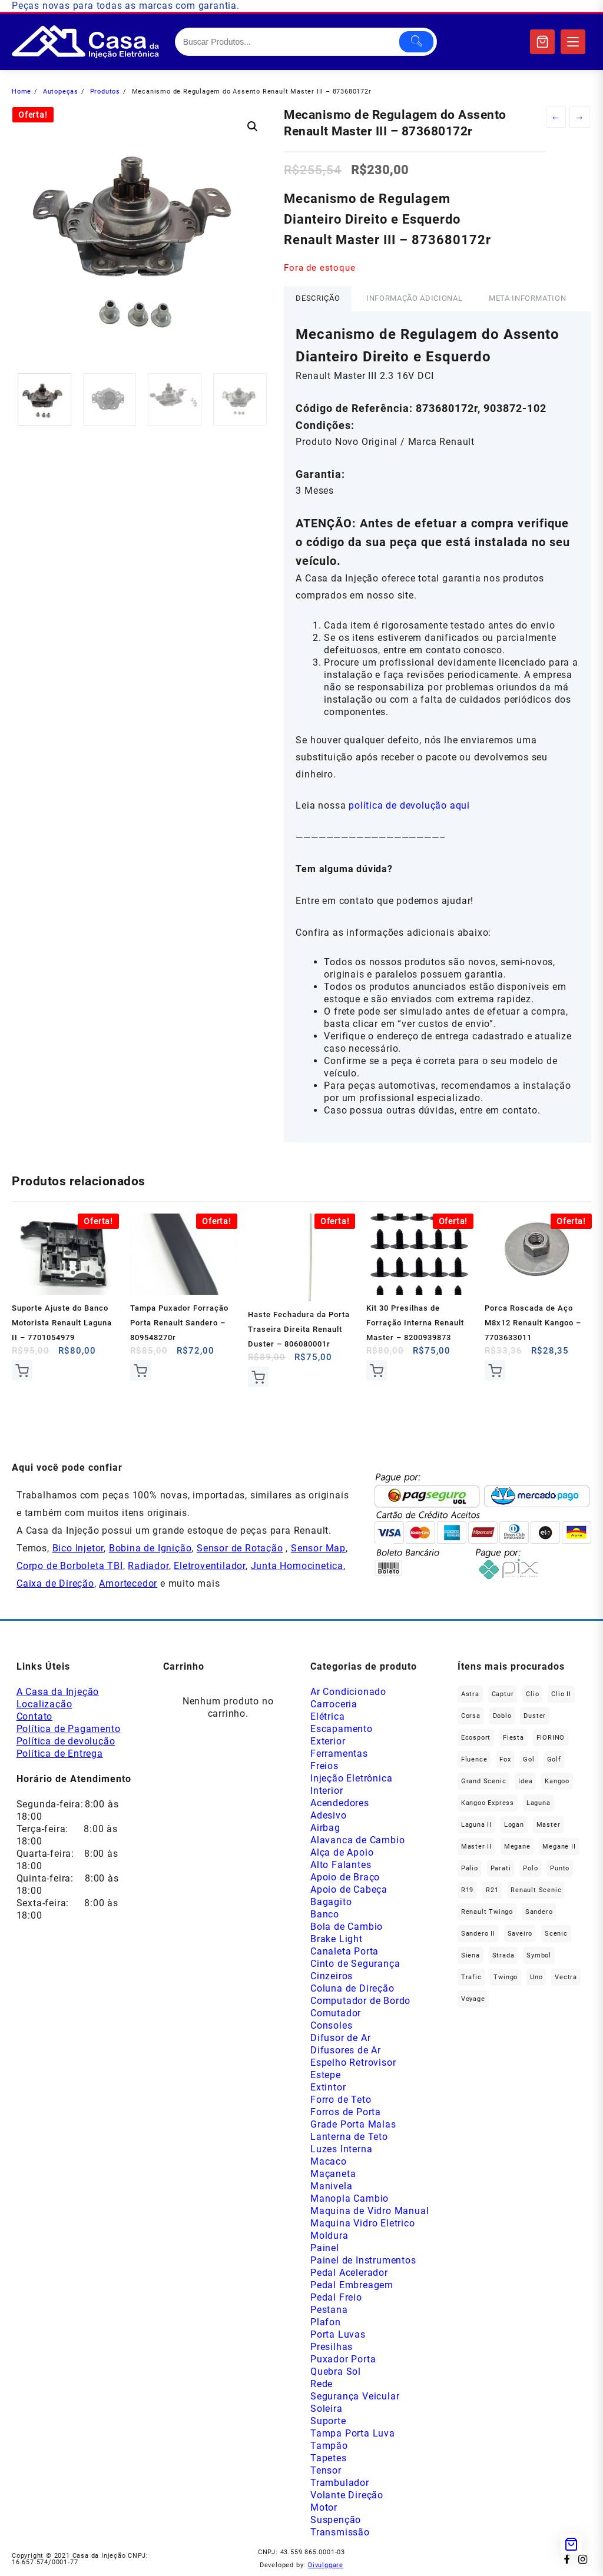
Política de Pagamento (68, 1728)
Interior (326, 1790)
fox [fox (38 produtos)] (505, 1759)
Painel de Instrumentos (363, 2260)
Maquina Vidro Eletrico (362, 2223)
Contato (34, 1716)
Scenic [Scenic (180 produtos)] (556, 1933)
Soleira (326, 2408)
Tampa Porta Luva (352, 2433)
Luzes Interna (341, 2149)
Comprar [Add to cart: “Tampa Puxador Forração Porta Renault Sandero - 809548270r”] (140, 1370)
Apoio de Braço (345, 1877)
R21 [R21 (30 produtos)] (492, 1890)
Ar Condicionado (348, 1691)
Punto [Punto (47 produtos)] (559, 1868)
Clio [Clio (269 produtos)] (532, 1694)
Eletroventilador (210, 1565)
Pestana (329, 2309)
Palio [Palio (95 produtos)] (469, 1868)
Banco (324, 1914)
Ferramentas (339, 1753)
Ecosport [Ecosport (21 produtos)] (476, 1737)
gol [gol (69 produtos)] (528, 1759)
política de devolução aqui (409, 805)
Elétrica (327, 1716)
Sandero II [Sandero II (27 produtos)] (478, 1933)
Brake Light (336, 1939)
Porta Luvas (338, 2334)
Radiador (148, 1565)
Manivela (331, 2186)
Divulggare (325, 2565)
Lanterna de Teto (349, 2136)
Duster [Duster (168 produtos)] (535, 1716)
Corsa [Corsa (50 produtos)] (471, 1716)
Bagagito (331, 1901)
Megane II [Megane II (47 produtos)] (558, 1846)
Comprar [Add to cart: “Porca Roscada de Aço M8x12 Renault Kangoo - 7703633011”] (495, 1370)
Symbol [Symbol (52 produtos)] (538, 1955)
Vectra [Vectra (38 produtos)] (566, 1977)
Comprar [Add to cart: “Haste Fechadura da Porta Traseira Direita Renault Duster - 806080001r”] (258, 1377)
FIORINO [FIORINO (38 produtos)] (550, 1737)
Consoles (331, 2025)
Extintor (328, 2087)
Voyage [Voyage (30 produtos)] (473, 1999)
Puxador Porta (343, 2359)
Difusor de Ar (340, 2037)
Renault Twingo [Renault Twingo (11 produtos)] (487, 1912)
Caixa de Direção (55, 1583)
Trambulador (339, 2482)
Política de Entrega (59, 1753)
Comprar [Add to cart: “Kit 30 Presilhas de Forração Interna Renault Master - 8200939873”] (376, 1370)
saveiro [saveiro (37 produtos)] (520, 1933)
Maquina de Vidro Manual (369, 2210)
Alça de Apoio (341, 1852)
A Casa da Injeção (58, 1691)
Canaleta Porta (344, 1951)
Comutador (335, 2013)
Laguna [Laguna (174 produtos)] (538, 1803)
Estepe (325, 2074)
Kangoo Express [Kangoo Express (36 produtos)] (487, 1803)
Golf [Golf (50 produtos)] (554, 1759)
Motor (323, 2507)
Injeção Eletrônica (351, 1778)
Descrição (318, 298)
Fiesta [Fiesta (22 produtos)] (513, 1737)
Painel (324, 2247)
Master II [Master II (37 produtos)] (476, 1846)
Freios (324, 1765)
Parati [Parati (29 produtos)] (501, 1868)
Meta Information (527, 298)
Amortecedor (128, 1583)
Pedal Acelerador (349, 2272)
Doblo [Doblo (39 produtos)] (502, 1716)
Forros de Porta (345, 2112)
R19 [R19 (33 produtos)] (467, 1890)
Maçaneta (333, 2173)
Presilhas (331, 2346)
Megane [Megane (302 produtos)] (517, 1846)
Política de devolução (65, 1741)
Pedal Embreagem (351, 2285)
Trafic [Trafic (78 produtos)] (471, 1977)
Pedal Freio (336, 2297)
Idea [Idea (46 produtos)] (525, 1781)
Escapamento (341, 1728)
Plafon (325, 2322)
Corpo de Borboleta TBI (69, 1565)
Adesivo (328, 1815)
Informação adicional (414, 298)
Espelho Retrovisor (353, 2062)
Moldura (329, 2235)
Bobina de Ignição (150, 1548)
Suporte (328, 2421)
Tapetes (328, 2458)
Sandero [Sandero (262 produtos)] (539, 1912)
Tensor (326, 2470)
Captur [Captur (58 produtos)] (503, 1694)
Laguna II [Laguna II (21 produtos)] (476, 1825)
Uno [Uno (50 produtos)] (536, 1977)
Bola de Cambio (346, 1926)
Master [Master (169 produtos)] (548, 1825)
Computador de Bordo (360, 2000)
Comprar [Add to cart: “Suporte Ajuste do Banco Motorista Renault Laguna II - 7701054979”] (22, 1370)
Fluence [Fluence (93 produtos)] (474, 1759)
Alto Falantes (340, 1864)
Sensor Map (318, 1548)
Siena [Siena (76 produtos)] (470, 1955)
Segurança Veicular (354, 2396)
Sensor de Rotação (240, 1548)
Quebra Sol (335, 2371)
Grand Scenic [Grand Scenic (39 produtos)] (483, 1781)
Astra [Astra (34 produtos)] (470, 1694)
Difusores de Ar (345, 2050)
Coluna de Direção (352, 1988)
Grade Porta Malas (353, 2124)
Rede (321, 2383)
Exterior (327, 1741)
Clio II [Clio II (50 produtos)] (561, 1694)
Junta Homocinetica (297, 1565)
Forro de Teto (340, 2099)
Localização (44, 1704)
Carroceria (333, 1704)
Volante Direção (346, 2495)
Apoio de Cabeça (348, 1889)
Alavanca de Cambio (357, 1840)
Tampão (329, 2445)
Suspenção (335, 2519)
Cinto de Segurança (355, 1963)
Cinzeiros (331, 1976)
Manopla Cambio (349, 2198)
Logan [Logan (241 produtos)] (514, 1825)
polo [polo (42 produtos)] (530, 1868)
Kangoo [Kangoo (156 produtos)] (557, 1781)
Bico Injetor (78, 1548)
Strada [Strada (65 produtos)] (503, 1955)
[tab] (318, 298)
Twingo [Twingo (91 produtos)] (505, 1977)
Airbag (325, 1827)
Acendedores (339, 1803)
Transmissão (340, 2532)
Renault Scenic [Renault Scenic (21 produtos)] (536, 1890)
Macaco (328, 2161)
